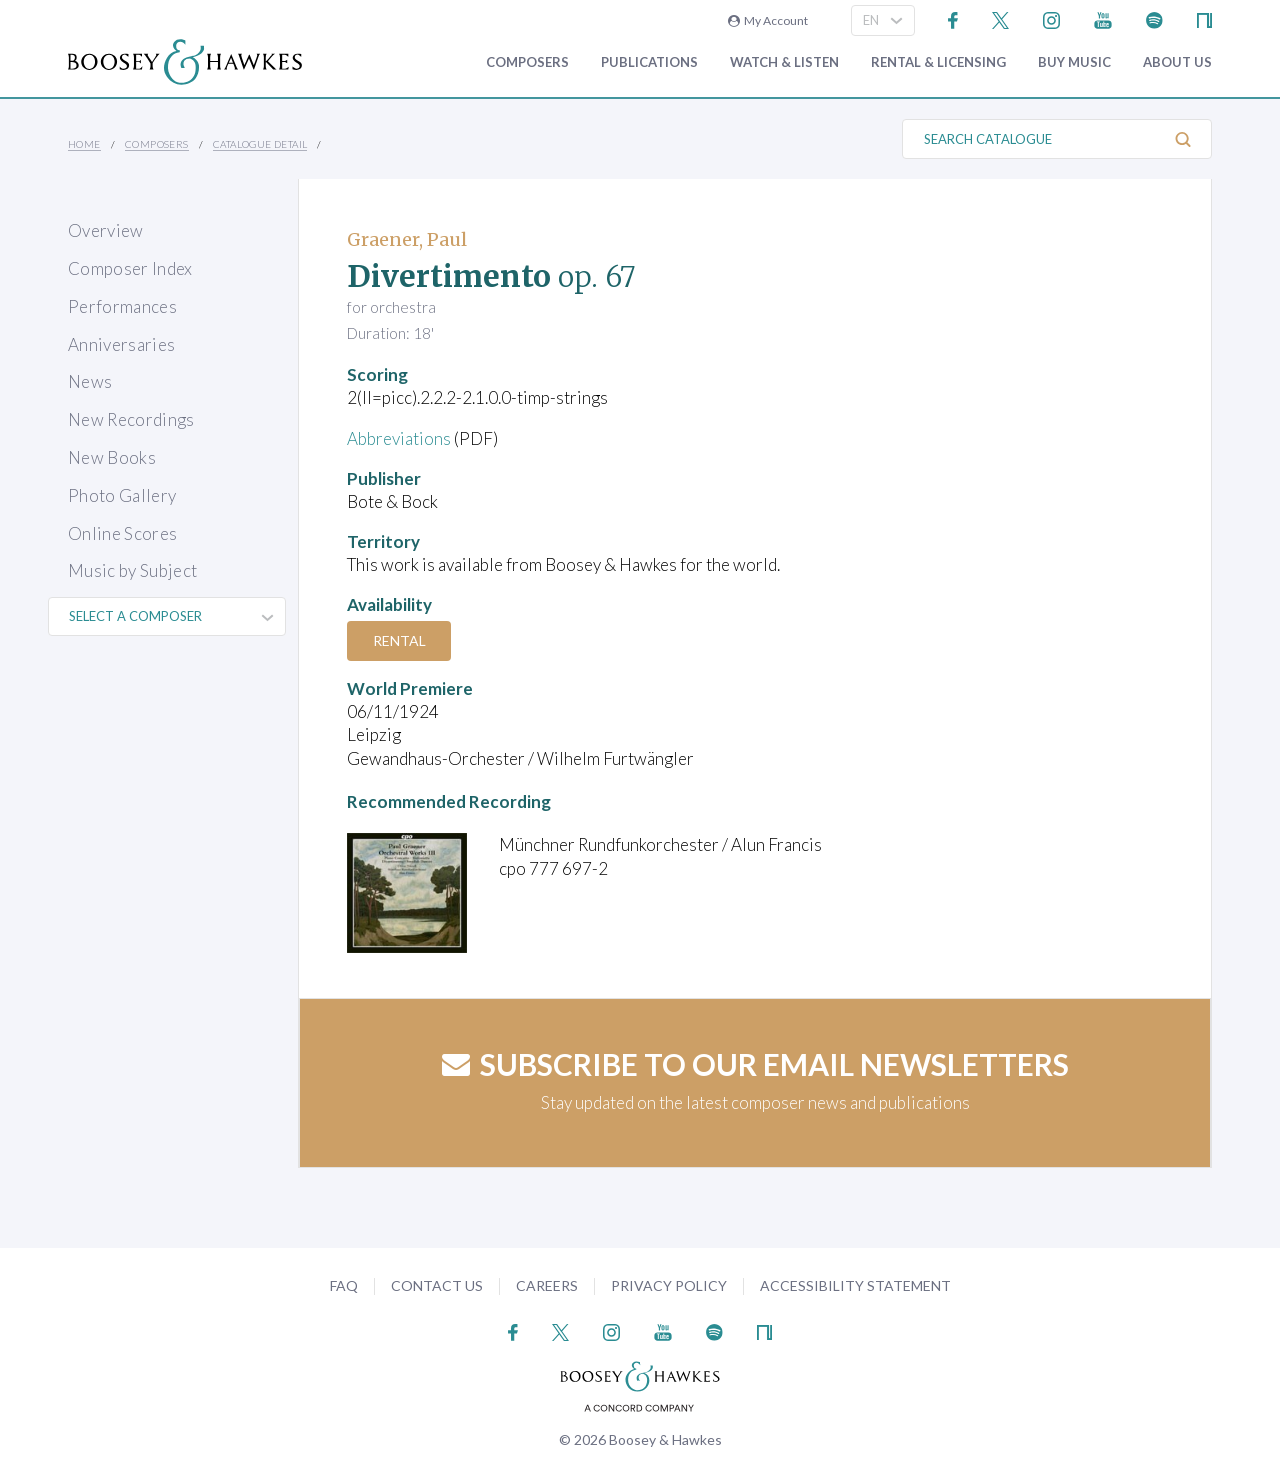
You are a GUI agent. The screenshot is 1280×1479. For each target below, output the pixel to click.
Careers (547, 1285)
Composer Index (130, 268)
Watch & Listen (784, 62)
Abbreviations (399, 438)
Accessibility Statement (855, 1285)
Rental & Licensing (938, 62)
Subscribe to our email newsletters (755, 1064)
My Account (768, 20)
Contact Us (437, 1285)
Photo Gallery (122, 495)
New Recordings (131, 419)
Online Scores (122, 533)
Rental (399, 640)
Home (84, 144)
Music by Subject (132, 570)
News (90, 381)
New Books (112, 457)
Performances (122, 306)
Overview (106, 230)
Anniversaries (121, 344)
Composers (527, 62)
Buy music (1074, 62)
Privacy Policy (669, 1285)
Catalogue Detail (260, 144)
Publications (649, 62)
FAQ (344, 1285)
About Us (1177, 62)
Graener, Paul (407, 239)
